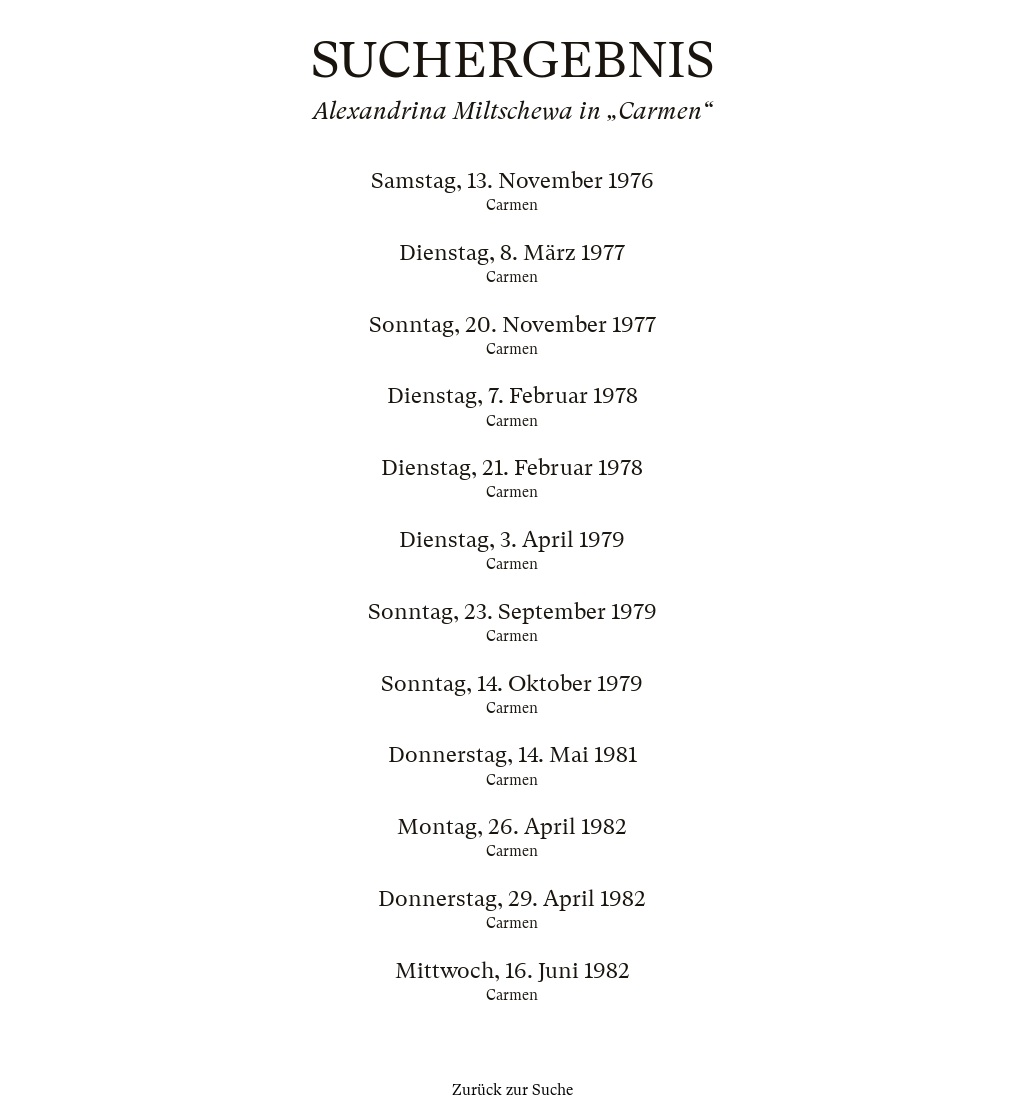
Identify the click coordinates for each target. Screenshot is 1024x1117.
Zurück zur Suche (512, 1090)
